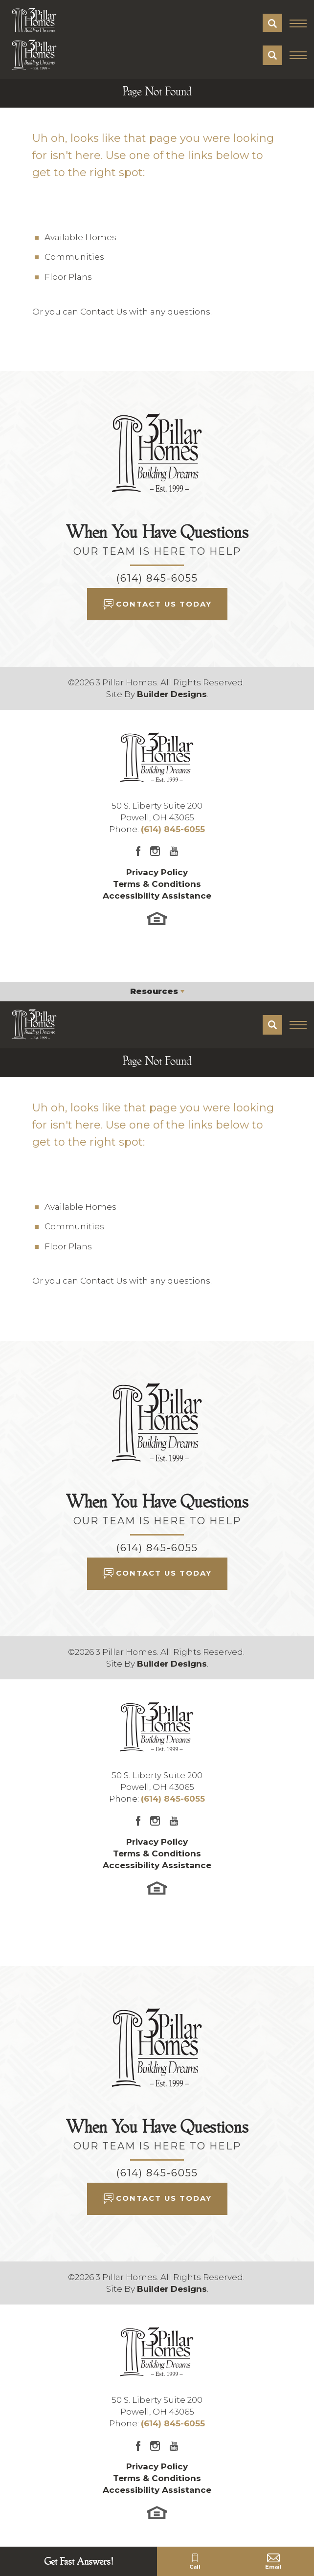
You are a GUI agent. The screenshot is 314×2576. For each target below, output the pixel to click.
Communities (74, 257)
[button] (272, 23)
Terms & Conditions (157, 884)
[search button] (272, 23)
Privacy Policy (157, 872)
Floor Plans (68, 277)
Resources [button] (154, 991)
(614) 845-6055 (157, 578)
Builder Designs (172, 694)
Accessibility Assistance (157, 896)
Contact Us (103, 311)
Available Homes (80, 237)
